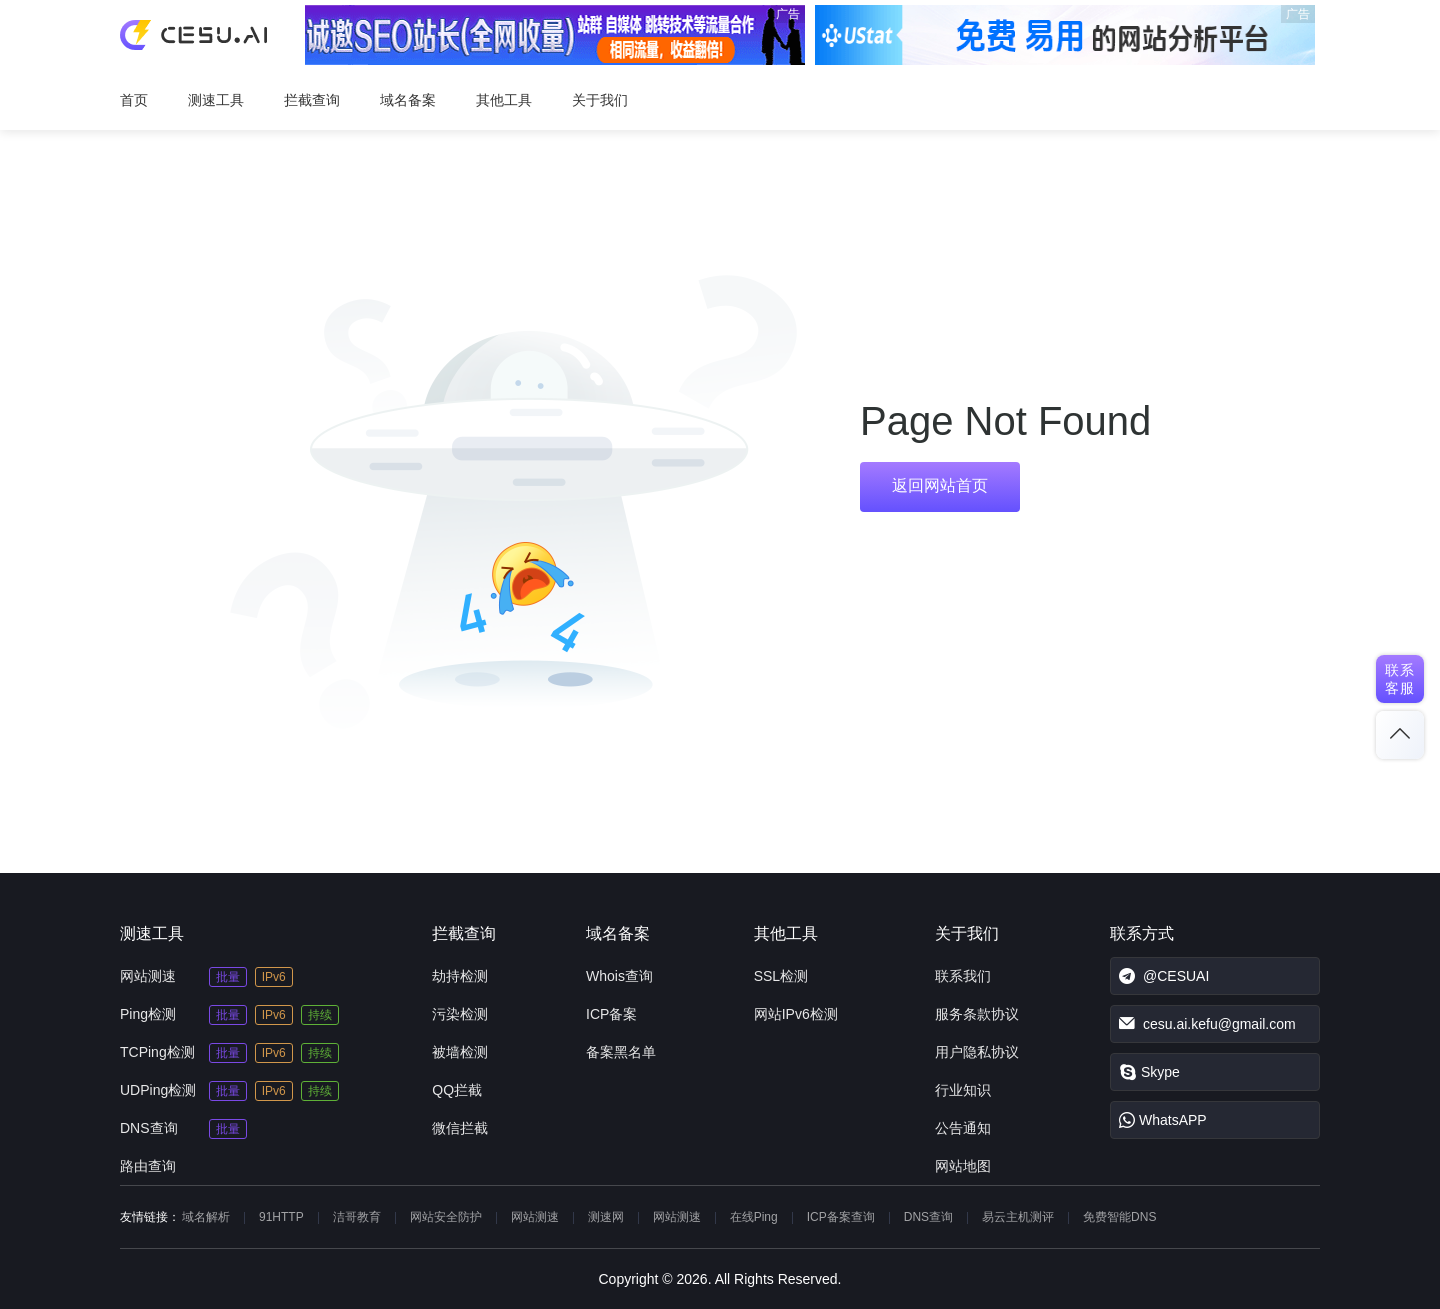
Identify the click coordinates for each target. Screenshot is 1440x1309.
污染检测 (460, 1014)
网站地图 (963, 1166)
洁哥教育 (357, 1217)
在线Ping (754, 1217)
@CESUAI (1164, 976)
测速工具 (216, 100)
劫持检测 (460, 976)
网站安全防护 (446, 1217)
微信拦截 (460, 1128)
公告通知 (963, 1128)
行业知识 (963, 1090)
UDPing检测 (158, 1090)
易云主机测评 (1018, 1217)
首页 (134, 100)
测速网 (606, 1217)
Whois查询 (619, 976)
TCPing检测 (157, 1052)
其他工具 (504, 100)
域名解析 (206, 1217)
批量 (228, 977)
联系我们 (963, 976)
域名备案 (408, 100)
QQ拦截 (457, 1090)
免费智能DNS (1119, 1217)
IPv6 (274, 977)
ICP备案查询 (841, 1217)
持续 (320, 1015)
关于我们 (600, 100)
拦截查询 (312, 100)
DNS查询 (149, 1128)
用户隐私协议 (977, 1052)
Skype (1149, 1072)
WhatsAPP (1163, 1120)
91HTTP (281, 1217)
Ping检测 (148, 1014)
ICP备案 (611, 1014)
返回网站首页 (940, 485)
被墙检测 (460, 1052)
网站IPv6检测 (796, 1014)
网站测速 (148, 976)
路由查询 (148, 1166)
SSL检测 (781, 976)
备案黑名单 (621, 1052)
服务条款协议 (977, 1014)
